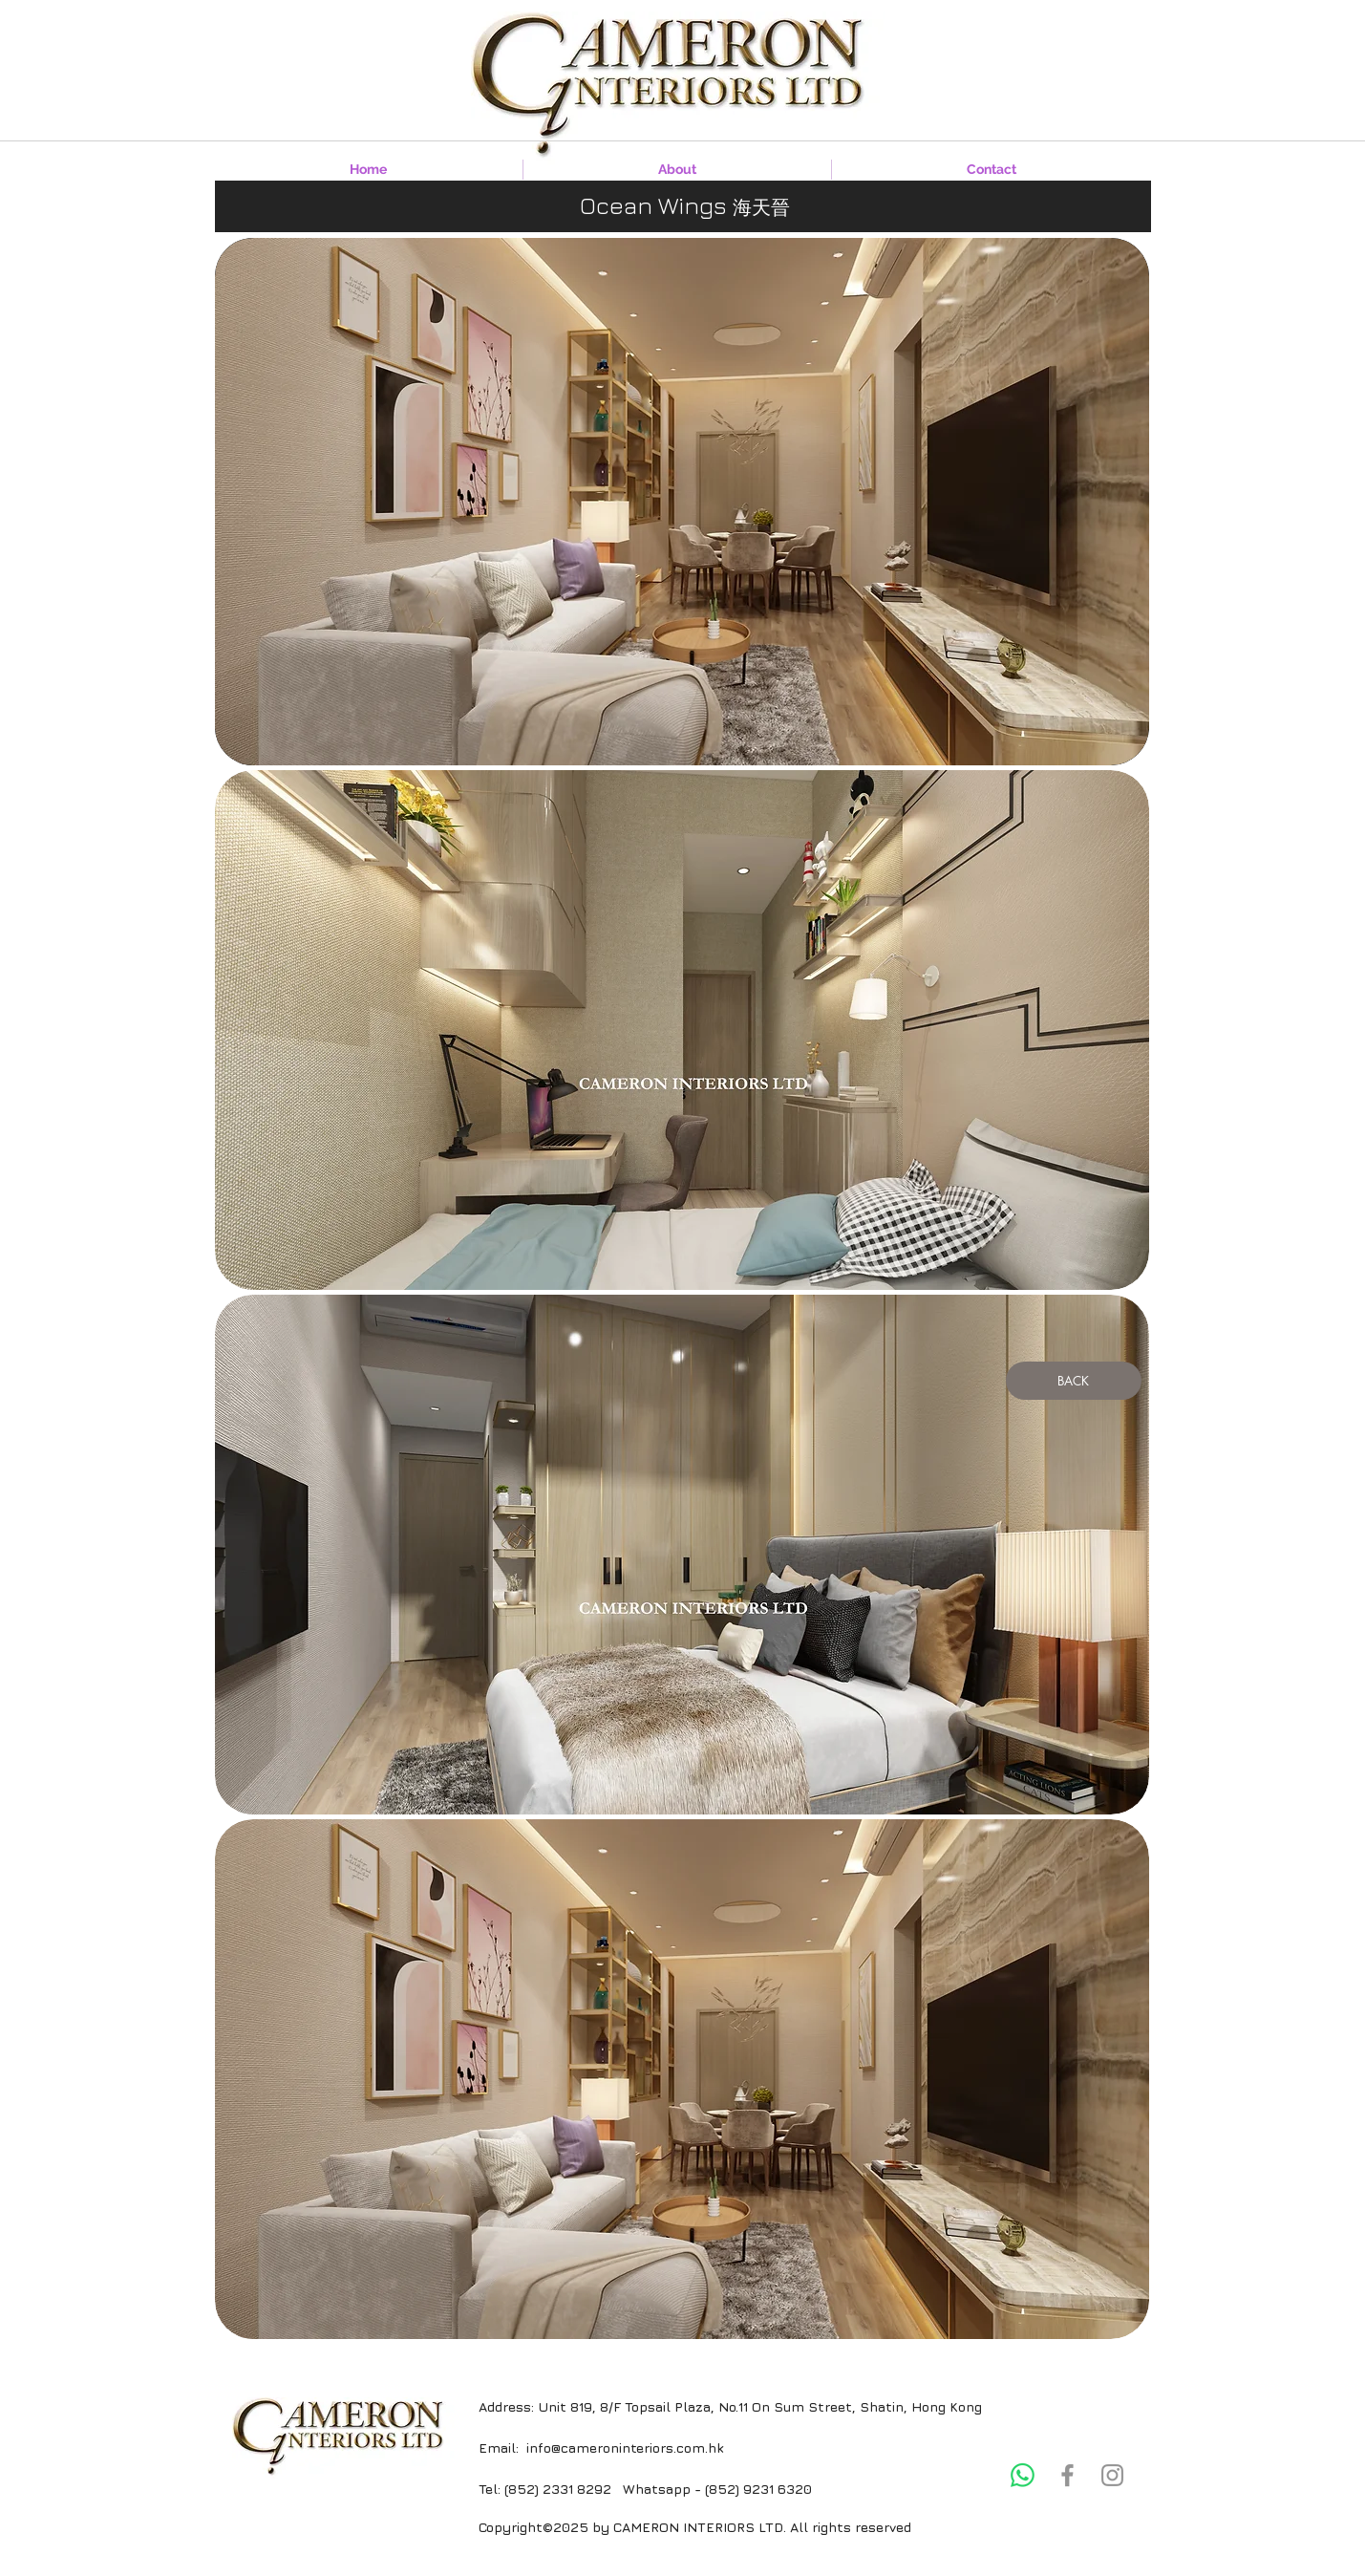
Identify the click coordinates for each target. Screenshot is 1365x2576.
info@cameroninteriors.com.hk (624, 2447)
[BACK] (1073, 1381)
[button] (682, 1030)
